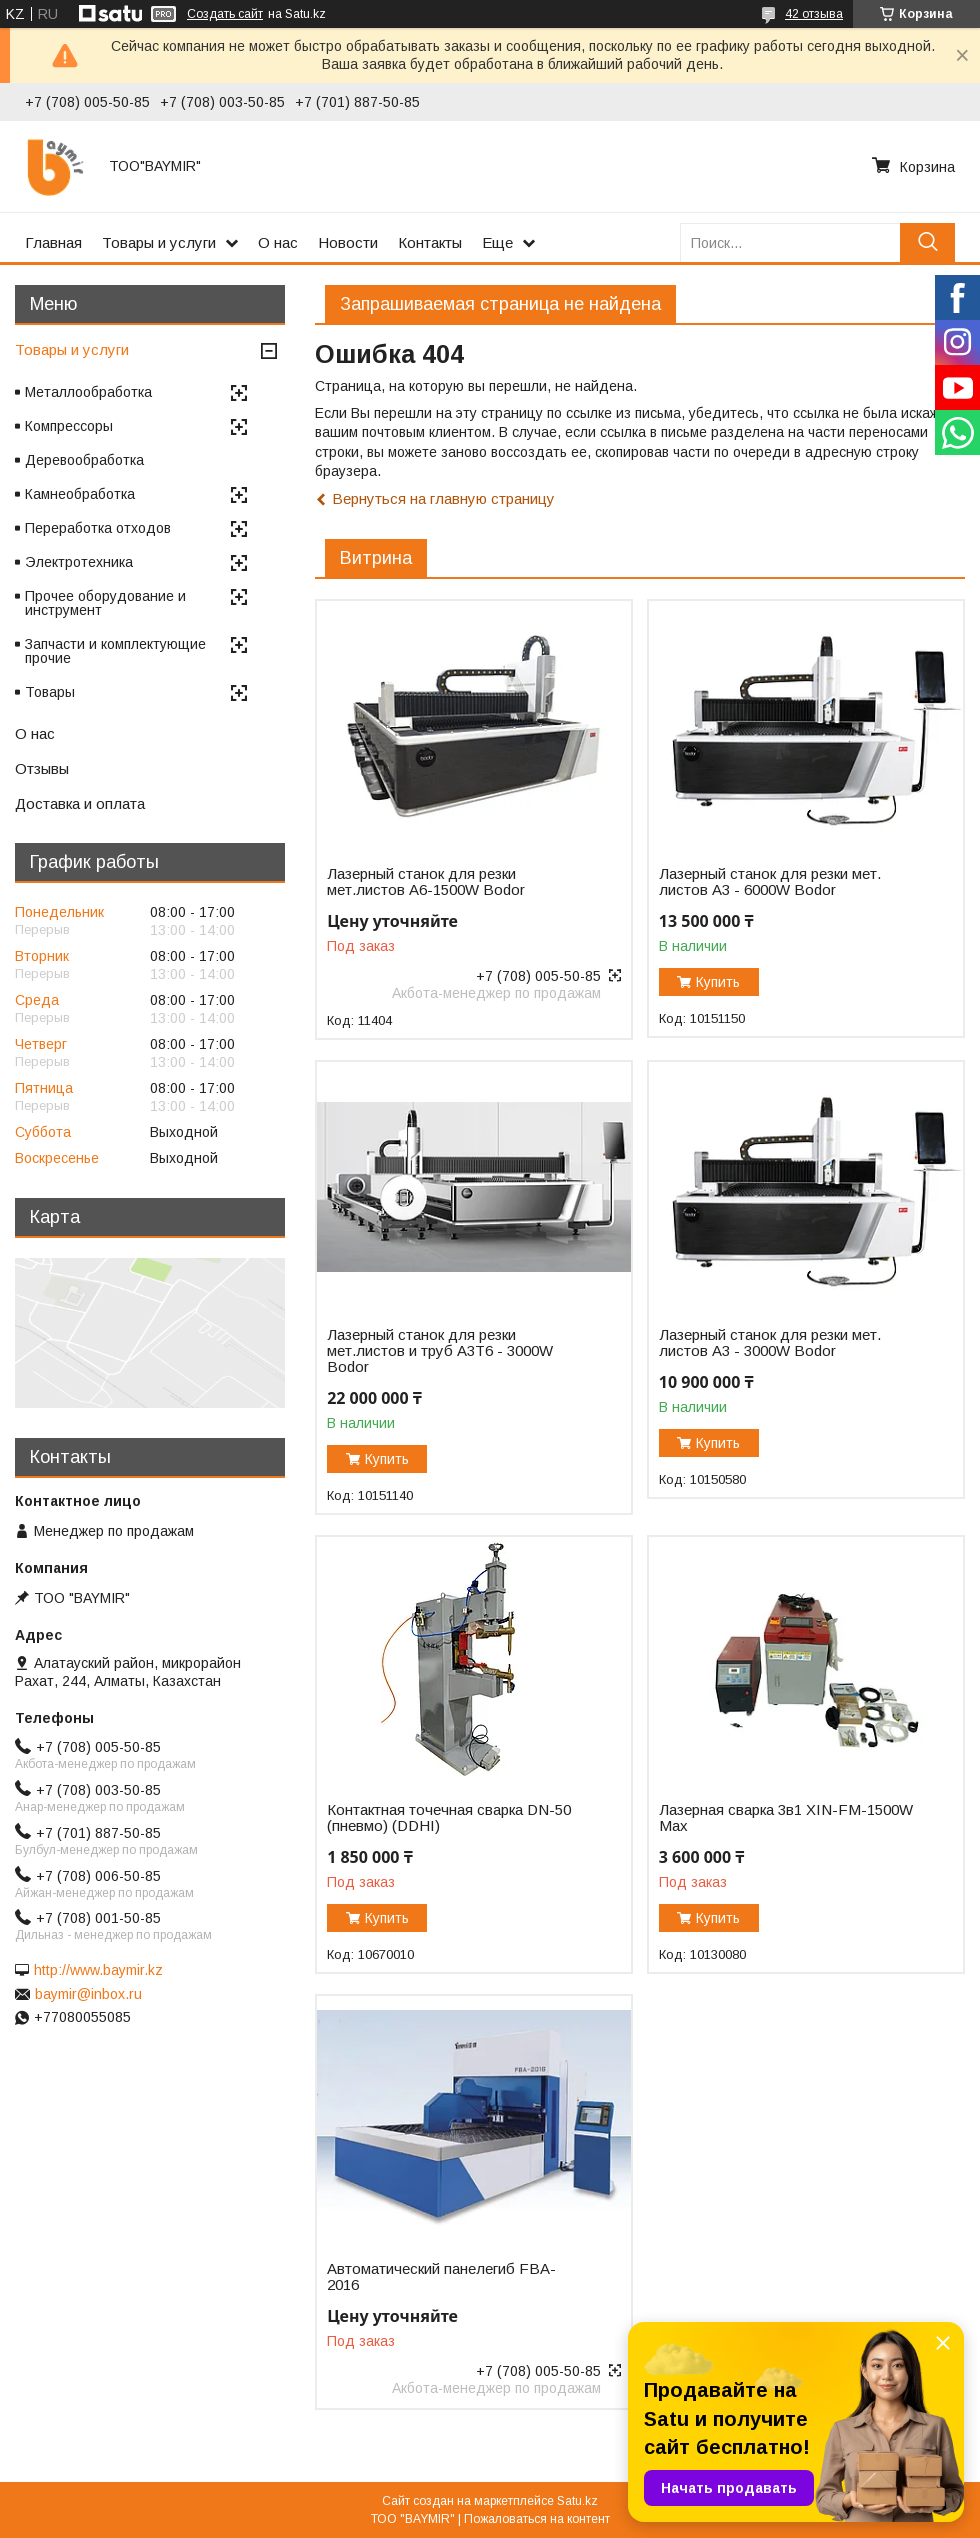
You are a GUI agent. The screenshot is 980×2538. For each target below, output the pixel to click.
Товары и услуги (159, 242)
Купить (718, 982)
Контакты (430, 242)
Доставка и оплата (80, 803)
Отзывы (42, 768)
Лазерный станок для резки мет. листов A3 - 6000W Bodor (770, 882)
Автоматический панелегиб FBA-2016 (441, 2277)
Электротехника (79, 562)
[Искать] (927, 242)
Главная (53, 242)
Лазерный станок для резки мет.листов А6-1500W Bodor (426, 882)
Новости (348, 242)
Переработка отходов (98, 528)
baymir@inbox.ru (88, 1994)
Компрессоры (69, 426)
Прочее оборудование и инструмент (105, 603)
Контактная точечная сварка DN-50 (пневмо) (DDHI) (449, 1818)
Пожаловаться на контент (537, 2519)
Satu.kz (577, 2501)
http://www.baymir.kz (98, 1970)
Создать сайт (225, 14)
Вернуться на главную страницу (443, 498)
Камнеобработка (80, 494)
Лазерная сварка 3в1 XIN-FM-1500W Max (786, 1818)
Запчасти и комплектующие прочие (115, 651)
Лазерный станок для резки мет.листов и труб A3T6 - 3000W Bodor (440, 1351)
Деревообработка (84, 460)
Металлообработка (88, 392)
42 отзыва (814, 14)
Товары (50, 692)
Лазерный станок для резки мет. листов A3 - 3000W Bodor (770, 1343)
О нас (278, 242)
